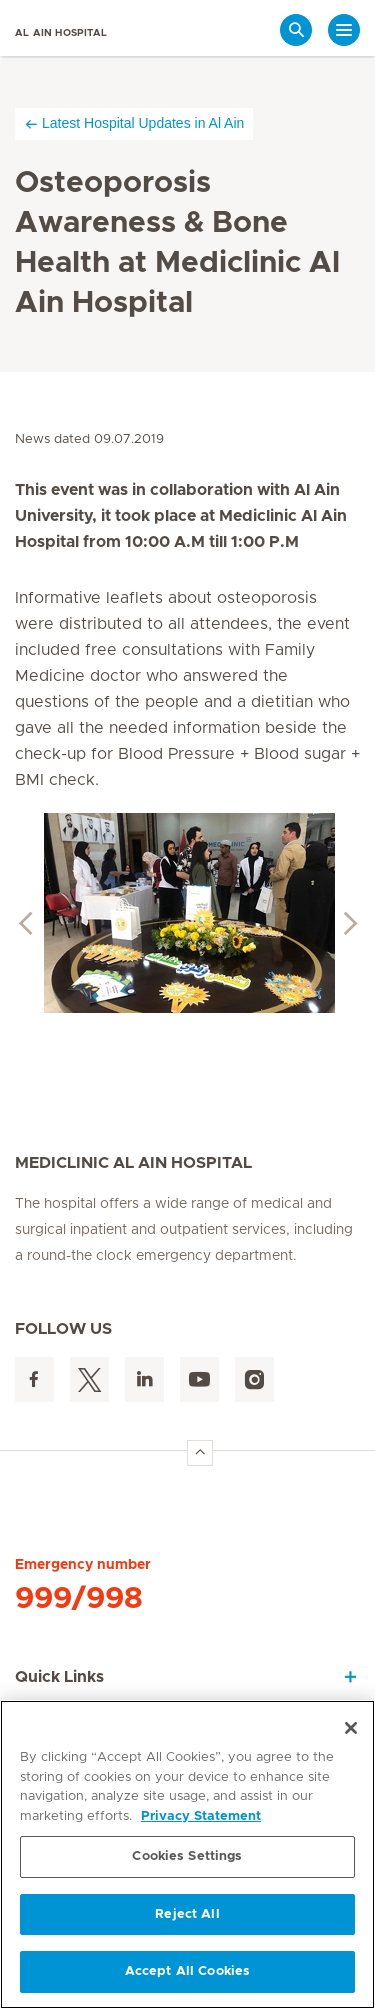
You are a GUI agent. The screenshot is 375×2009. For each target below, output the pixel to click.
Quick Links (59, 1677)
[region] (187, 1854)
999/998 (79, 1599)
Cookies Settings (187, 1856)
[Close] (351, 1728)
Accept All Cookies (187, 1971)
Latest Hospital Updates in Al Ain (134, 123)
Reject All (187, 1914)
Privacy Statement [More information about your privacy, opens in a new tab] (201, 1816)
